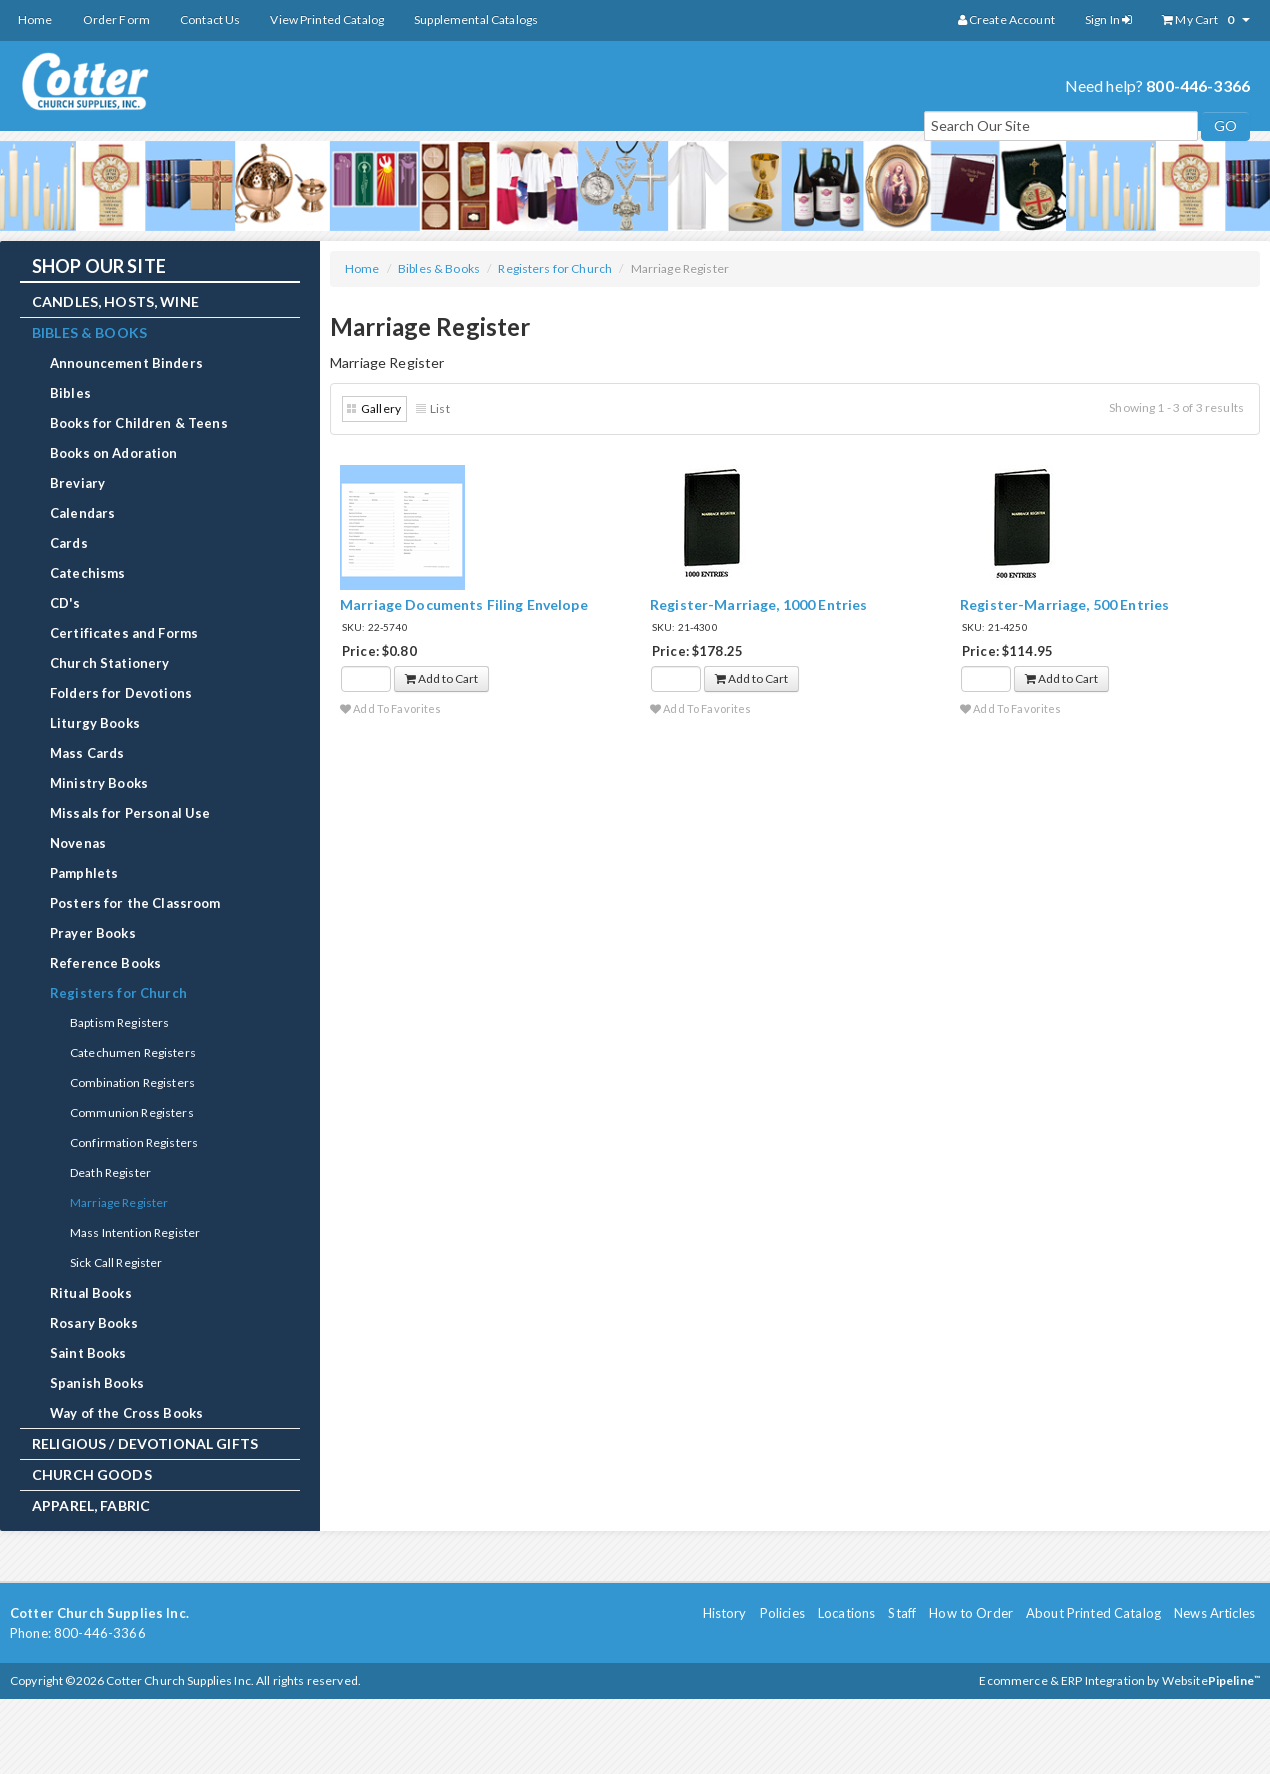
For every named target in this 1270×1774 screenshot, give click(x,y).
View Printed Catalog (327, 19)
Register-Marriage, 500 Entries (1064, 604)
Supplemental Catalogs (476, 19)
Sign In (1108, 19)
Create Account (1006, 19)
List (440, 408)
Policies (782, 1613)
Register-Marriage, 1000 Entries (758, 604)
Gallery (381, 408)
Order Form (116, 19)
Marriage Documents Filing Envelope (464, 604)
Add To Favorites (391, 708)
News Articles (1214, 1613)
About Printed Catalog (1093, 1613)
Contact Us (210, 19)
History (725, 1613)
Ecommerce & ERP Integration (1062, 1680)
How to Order (971, 1613)
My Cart (1206, 20)
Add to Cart (441, 678)
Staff (902, 1613)
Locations (846, 1613)
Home (35, 19)
